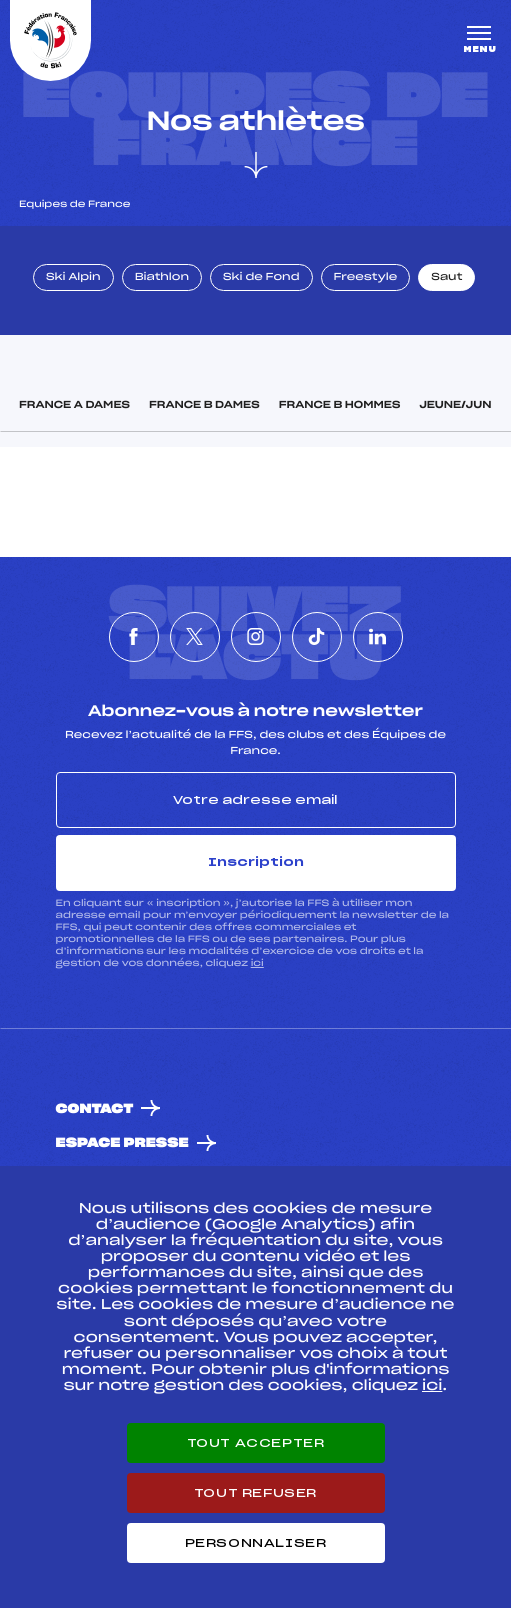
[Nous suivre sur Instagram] (256, 637)
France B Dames (204, 406)
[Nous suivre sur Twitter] (195, 637)
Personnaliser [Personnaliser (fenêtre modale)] (256, 1543)
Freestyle (366, 278)
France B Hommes (340, 406)
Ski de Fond (261, 278)
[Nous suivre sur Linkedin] (378, 637)
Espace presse (122, 1143)
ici (257, 963)
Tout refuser (255, 1493)
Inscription (256, 862)
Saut (446, 278)
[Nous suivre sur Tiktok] (317, 637)
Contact (95, 1109)
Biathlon (162, 278)
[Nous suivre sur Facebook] (134, 637)
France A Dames (74, 406)
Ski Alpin (73, 278)
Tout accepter (256, 1443)
